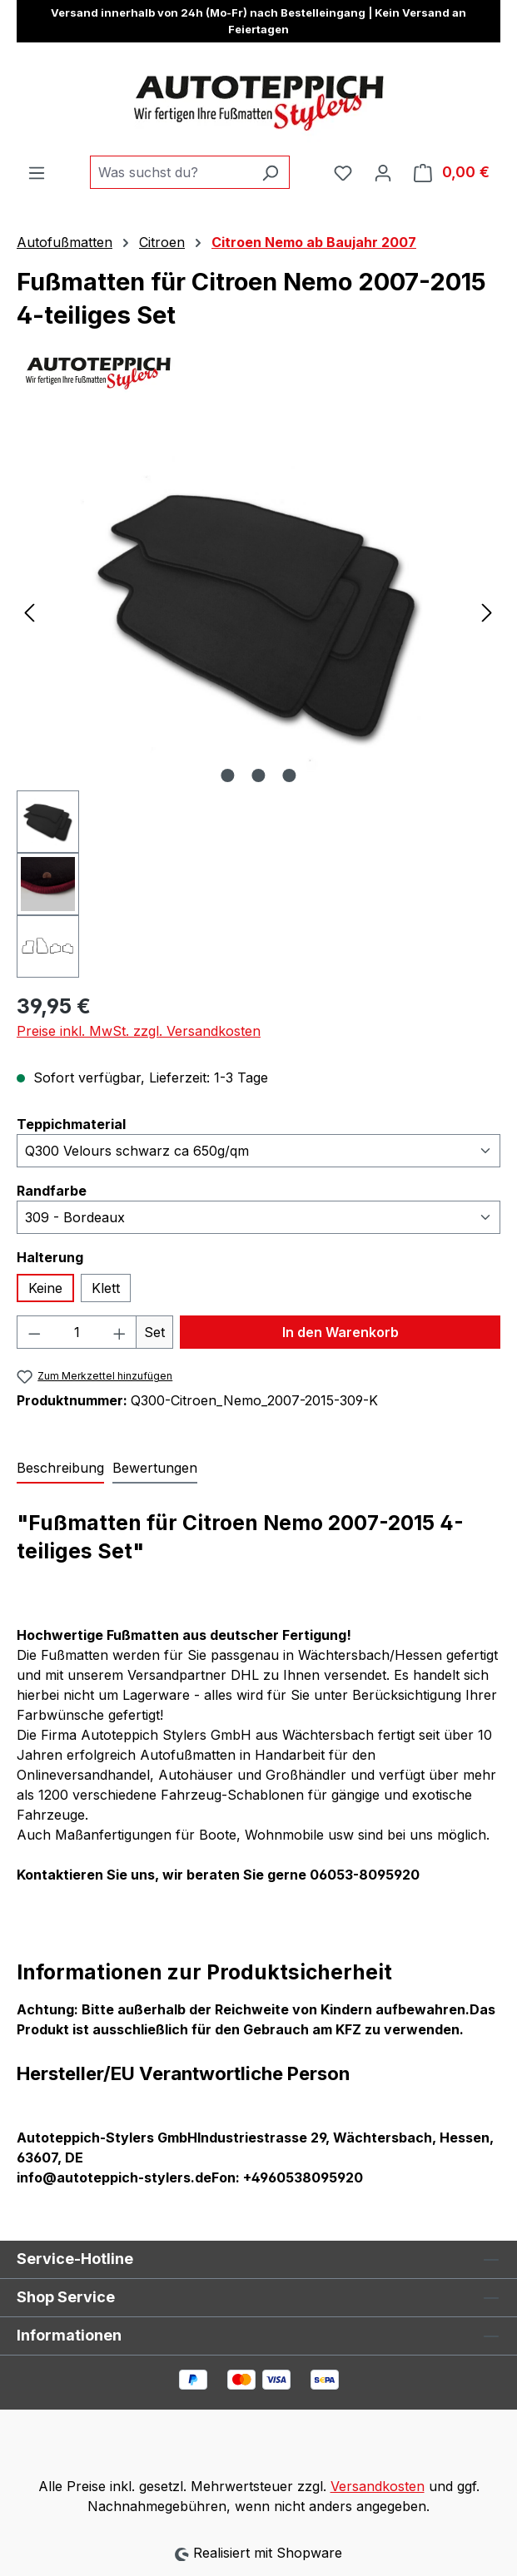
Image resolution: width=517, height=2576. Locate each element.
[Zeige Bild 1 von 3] (227, 775)
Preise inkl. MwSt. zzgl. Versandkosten (139, 1031)
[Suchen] (270, 172)
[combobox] (170, 172)
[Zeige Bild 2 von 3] (258, 775)
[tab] (60, 1469)
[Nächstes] (487, 611)
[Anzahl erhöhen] (119, 1332)
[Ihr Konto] (383, 172)
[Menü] (37, 172)
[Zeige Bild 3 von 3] (289, 775)
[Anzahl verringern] (34, 1332)
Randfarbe (52, 1190)
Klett (106, 1288)
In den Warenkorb (340, 1332)
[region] (258, 705)
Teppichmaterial (71, 1123)
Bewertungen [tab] (154, 1467)
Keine (45, 1288)
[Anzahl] (77, 1332)
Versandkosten (378, 2486)
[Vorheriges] (29, 611)
